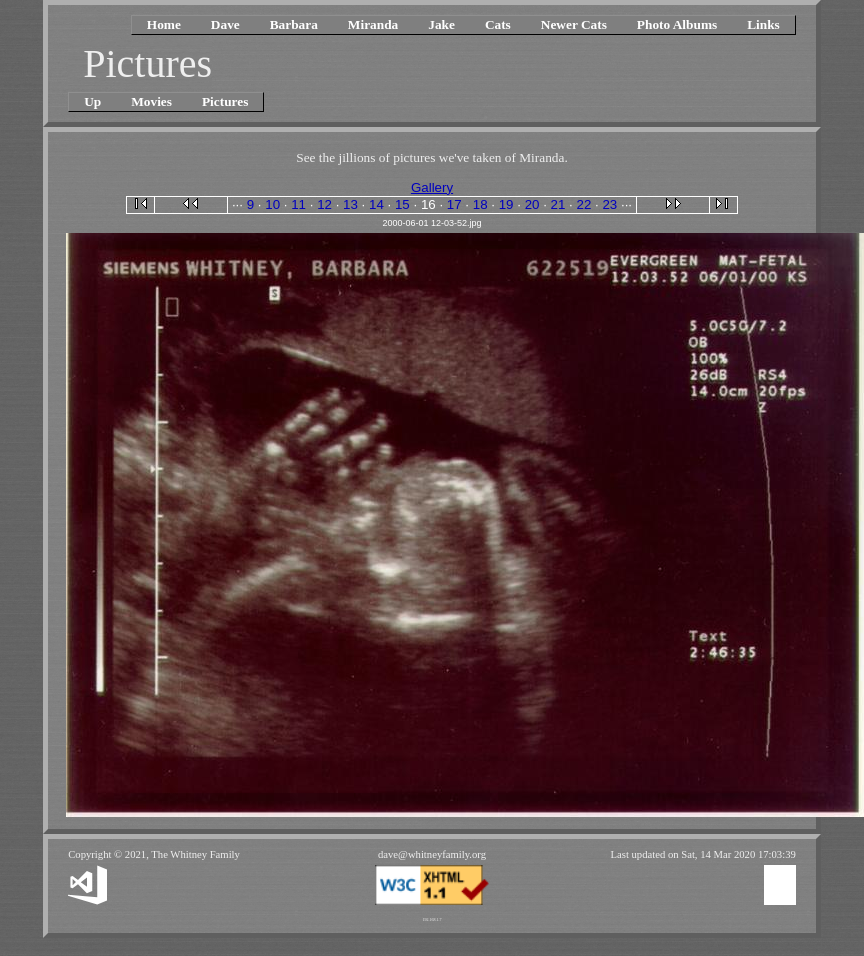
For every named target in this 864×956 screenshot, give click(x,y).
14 (376, 204)
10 (272, 204)
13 (350, 204)
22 (584, 204)
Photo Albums (677, 24)
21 (558, 204)
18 (480, 204)
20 (532, 204)
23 (609, 204)
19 (506, 204)
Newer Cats (574, 24)
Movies (151, 101)
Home (164, 24)
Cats (498, 24)
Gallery (432, 187)
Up (92, 101)
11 (298, 204)
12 (324, 204)
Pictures (225, 101)
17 (454, 204)
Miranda (373, 24)
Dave (225, 24)
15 (402, 204)
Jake (441, 24)
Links (763, 24)
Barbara (294, 24)
